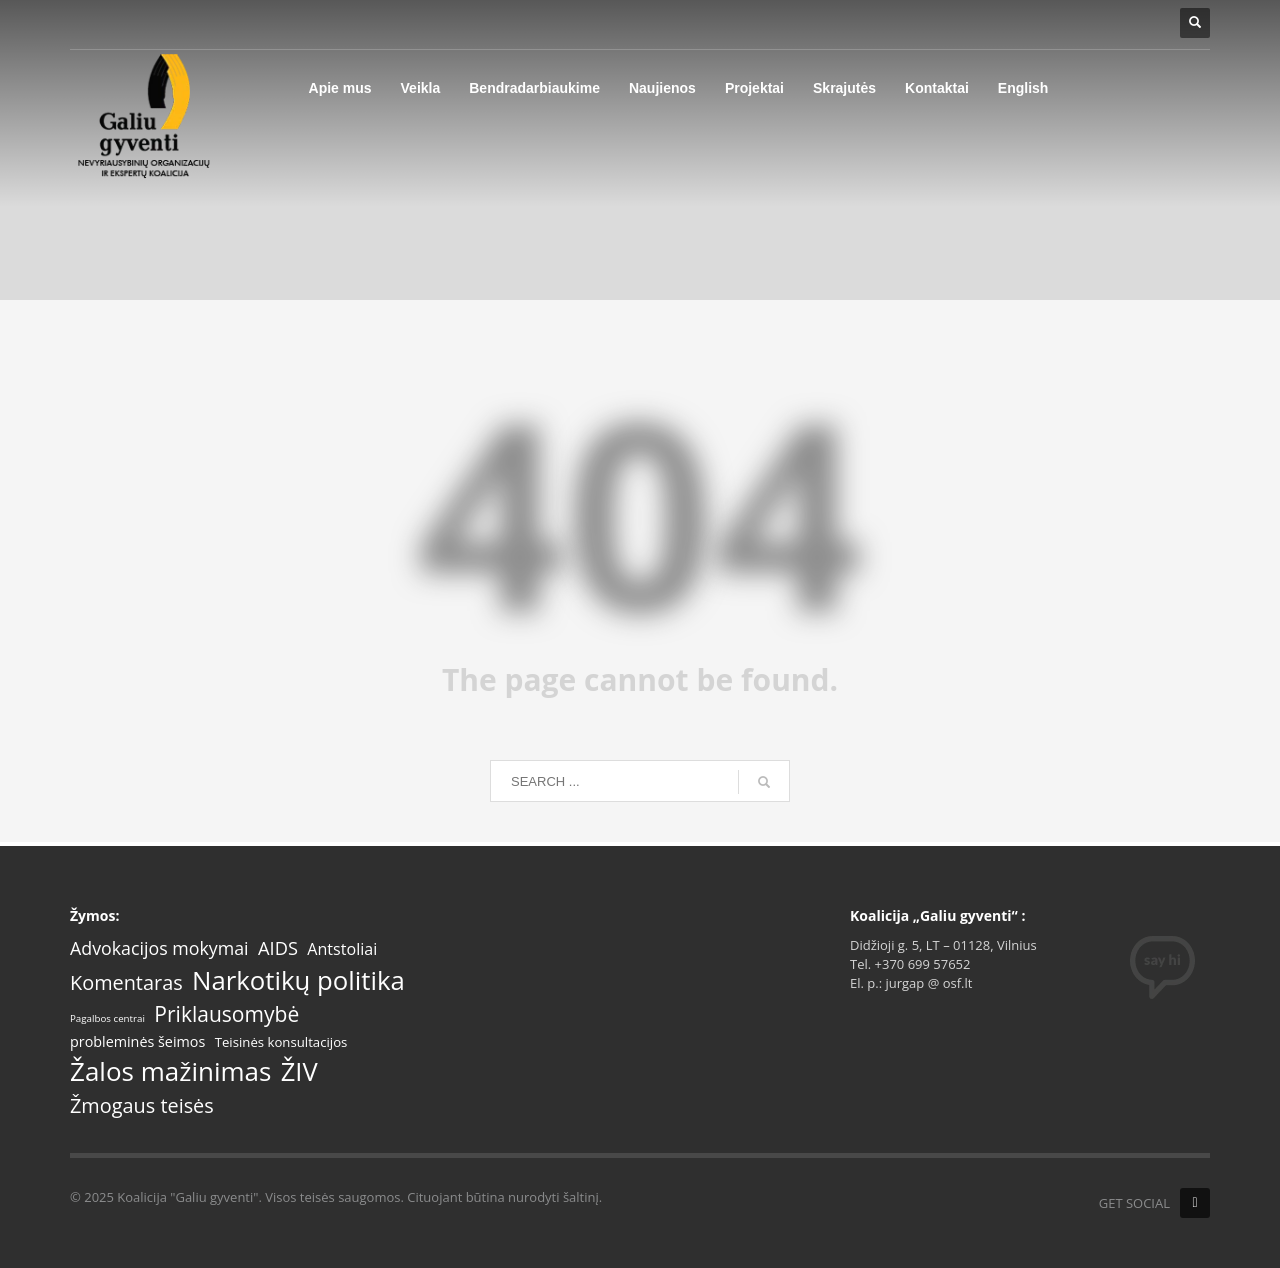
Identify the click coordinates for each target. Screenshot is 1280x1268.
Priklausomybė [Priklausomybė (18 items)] (226, 1014)
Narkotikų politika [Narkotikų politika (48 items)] (298, 980)
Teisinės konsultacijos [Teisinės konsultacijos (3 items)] (281, 1042)
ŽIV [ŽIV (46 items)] (299, 1071)
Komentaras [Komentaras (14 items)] (126, 983)
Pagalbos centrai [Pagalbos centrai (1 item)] (107, 1019)
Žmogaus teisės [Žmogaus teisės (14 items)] (142, 1106)
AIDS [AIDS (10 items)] (278, 948)
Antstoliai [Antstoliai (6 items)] (342, 949)
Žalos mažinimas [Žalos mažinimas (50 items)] (170, 1072)
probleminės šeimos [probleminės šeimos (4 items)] (137, 1042)
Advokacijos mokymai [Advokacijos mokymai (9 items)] (159, 948)
